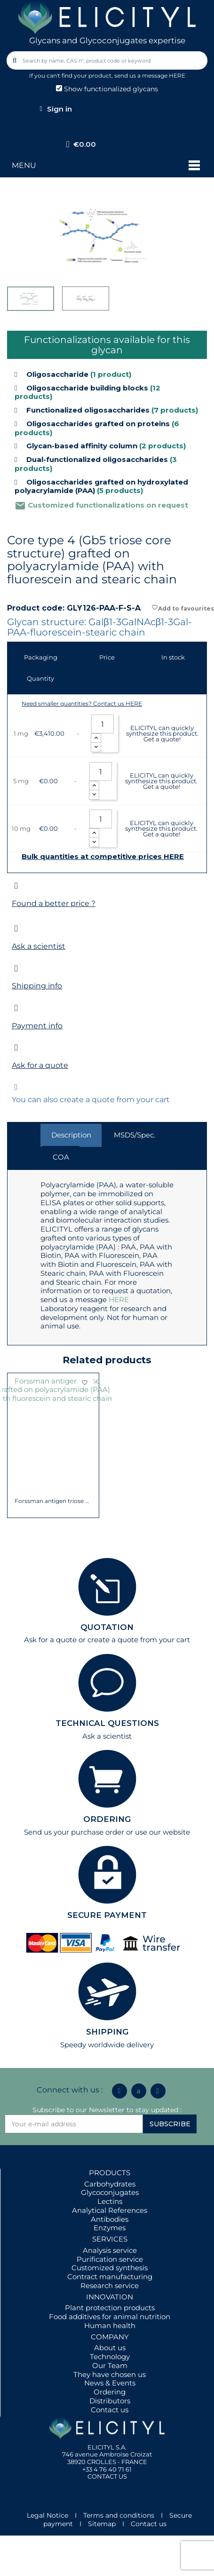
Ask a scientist (38, 946)
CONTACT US (107, 2476)
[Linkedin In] (119, 2091)
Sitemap (102, 2524)
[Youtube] (158, 2091)
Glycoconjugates (110, 2192)
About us (110, 2347)
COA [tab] (61, 1157)
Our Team (109, 2365)
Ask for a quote (40, 1065)
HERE (119, 1299)
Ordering (110, 2391)
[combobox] (107, 60)
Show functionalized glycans (107, 89)
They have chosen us (109, 2374)
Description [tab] (71, 1134)
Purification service (110, 2259)
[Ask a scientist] (16, 928)
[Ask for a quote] (16, 1047)
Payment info (37, 1025)
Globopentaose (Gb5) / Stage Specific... (53, 1467)
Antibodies (109, 2219)
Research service (109, 2285)
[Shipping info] (16, 968)
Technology (110, 2356)
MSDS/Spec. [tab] (134, 1134)
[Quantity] (102, 724)
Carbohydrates (109, 2183)
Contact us (109, 2409)
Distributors (109, 2400)
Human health (109, 2325)
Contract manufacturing (109, 2276)
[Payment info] (16, 1007)
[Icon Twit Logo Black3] (138, 2091)
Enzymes (110, 2227)
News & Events (109, 2382)
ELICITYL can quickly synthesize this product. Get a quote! (162, 733)
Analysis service (110, 2250)
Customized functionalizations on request (101, 505)
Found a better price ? (53, 903)
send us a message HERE (149, 75)
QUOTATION (107, 1627)
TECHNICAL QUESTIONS (107, 1723)
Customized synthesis (109, 2267)
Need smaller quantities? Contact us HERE (82, 703)
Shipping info (37, 985)
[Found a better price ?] (16, 885)
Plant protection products (110, 2307)
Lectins (109, 2201)
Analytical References (109, 2210)
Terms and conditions (118, 2515)
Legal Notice (47, 2515)
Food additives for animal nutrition (109, 2316)
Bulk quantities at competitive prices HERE (103, 856)
